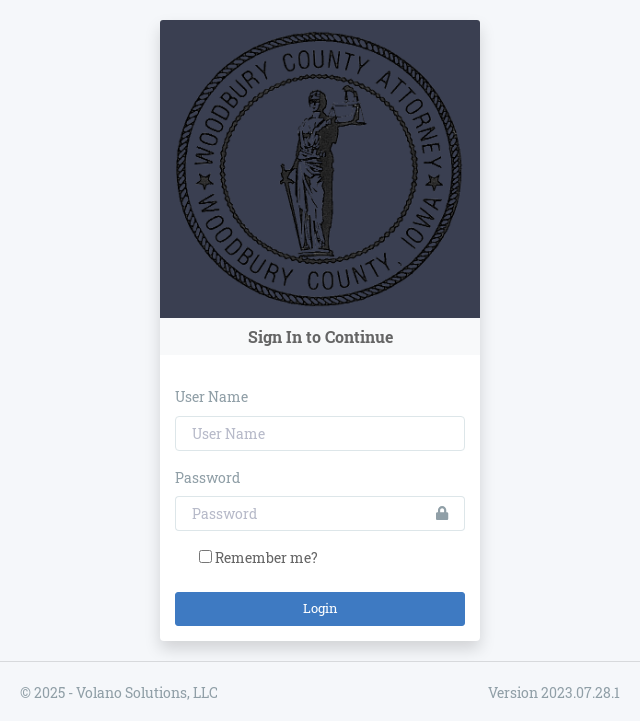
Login (320, 608)
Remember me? (266, 557)
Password (207, 477)
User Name (211, 396)
